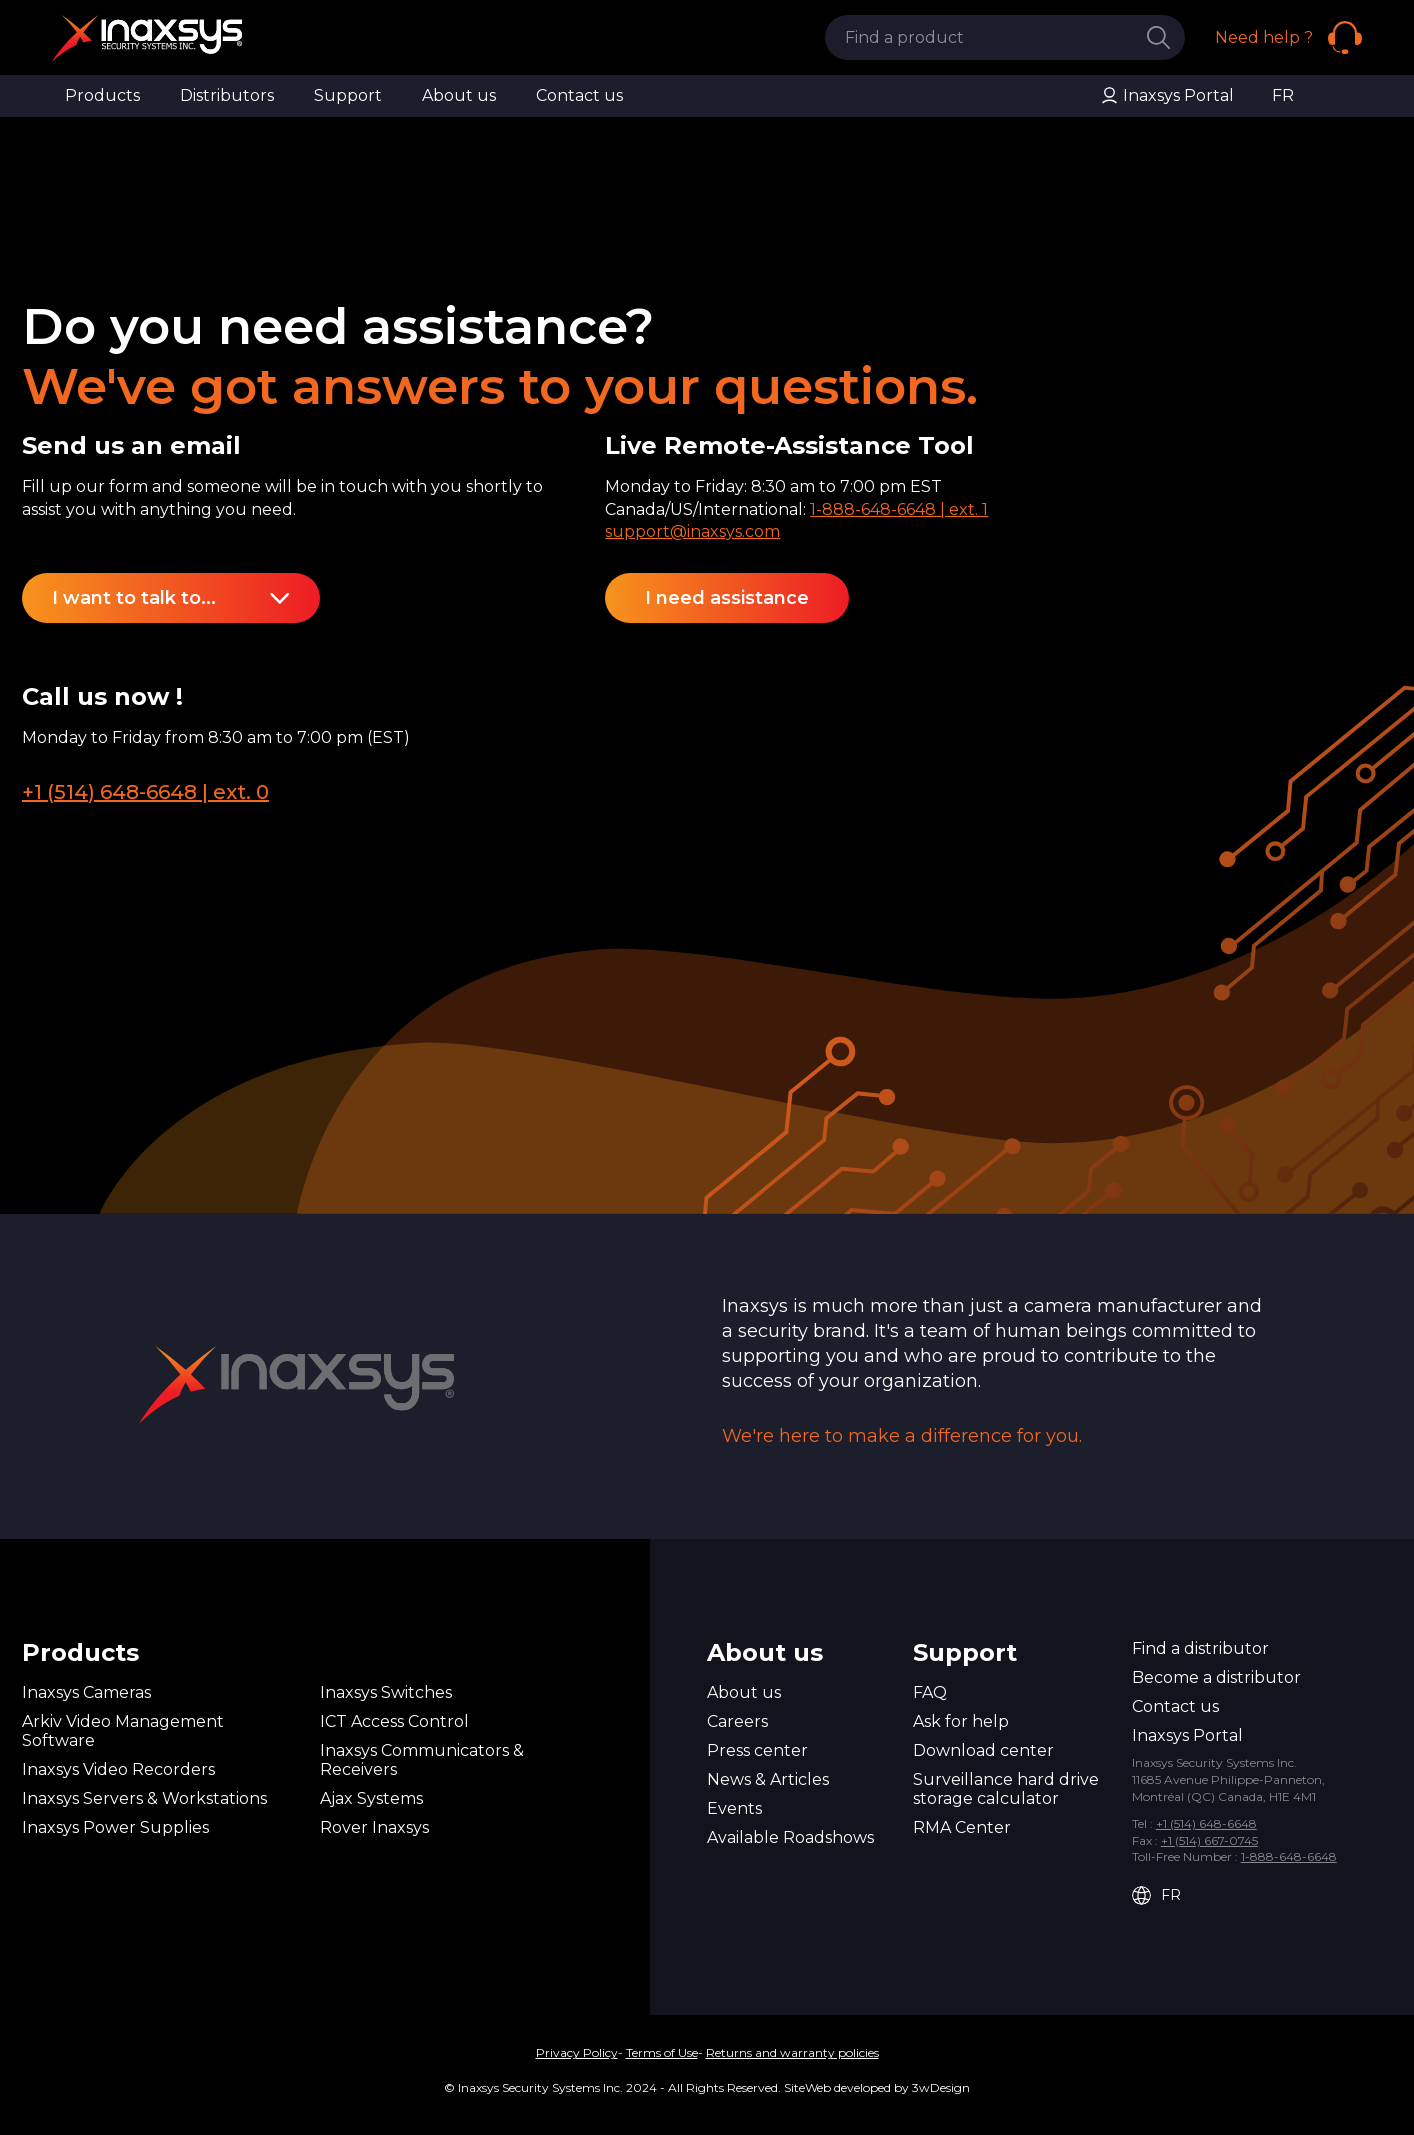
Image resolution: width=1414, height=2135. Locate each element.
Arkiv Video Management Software (123, 1731)
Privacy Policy (577, 2052)
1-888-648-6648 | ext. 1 (899, 509)
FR (1283, 95)
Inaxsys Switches (386, 1692)
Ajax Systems (371, 1798)
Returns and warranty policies (792, 2052)
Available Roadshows (790, 1837)
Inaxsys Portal (1167, 96)
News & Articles (768, 1779)
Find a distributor (1200, 1648)
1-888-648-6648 (1289, 1856)
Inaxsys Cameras (86, 1692)
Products (102, 95)
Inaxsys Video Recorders (118, 1769)
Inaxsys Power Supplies (115, 1827)
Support (348, 95)
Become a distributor (1216, 1677)
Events (734, 1808)
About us (459, 95)
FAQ (930, 1692)
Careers (737, 1721)
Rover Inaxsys (374, 1827)
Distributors (227, 95)
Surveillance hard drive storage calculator (1006, 1789)
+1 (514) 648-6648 (1206, 1823)
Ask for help (961, 1721)
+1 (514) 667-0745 (1209, 1840)
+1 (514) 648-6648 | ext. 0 (145, 792)
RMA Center (962, 1827)
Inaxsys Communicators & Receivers (422, 1760)
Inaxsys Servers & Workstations (144, 1798)
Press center (757, 1750)
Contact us (579, 95)
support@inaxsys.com (692, 531)
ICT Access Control (394, 1721)
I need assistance (727, 598)
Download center (983, 1750)
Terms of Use (662, 2052)
